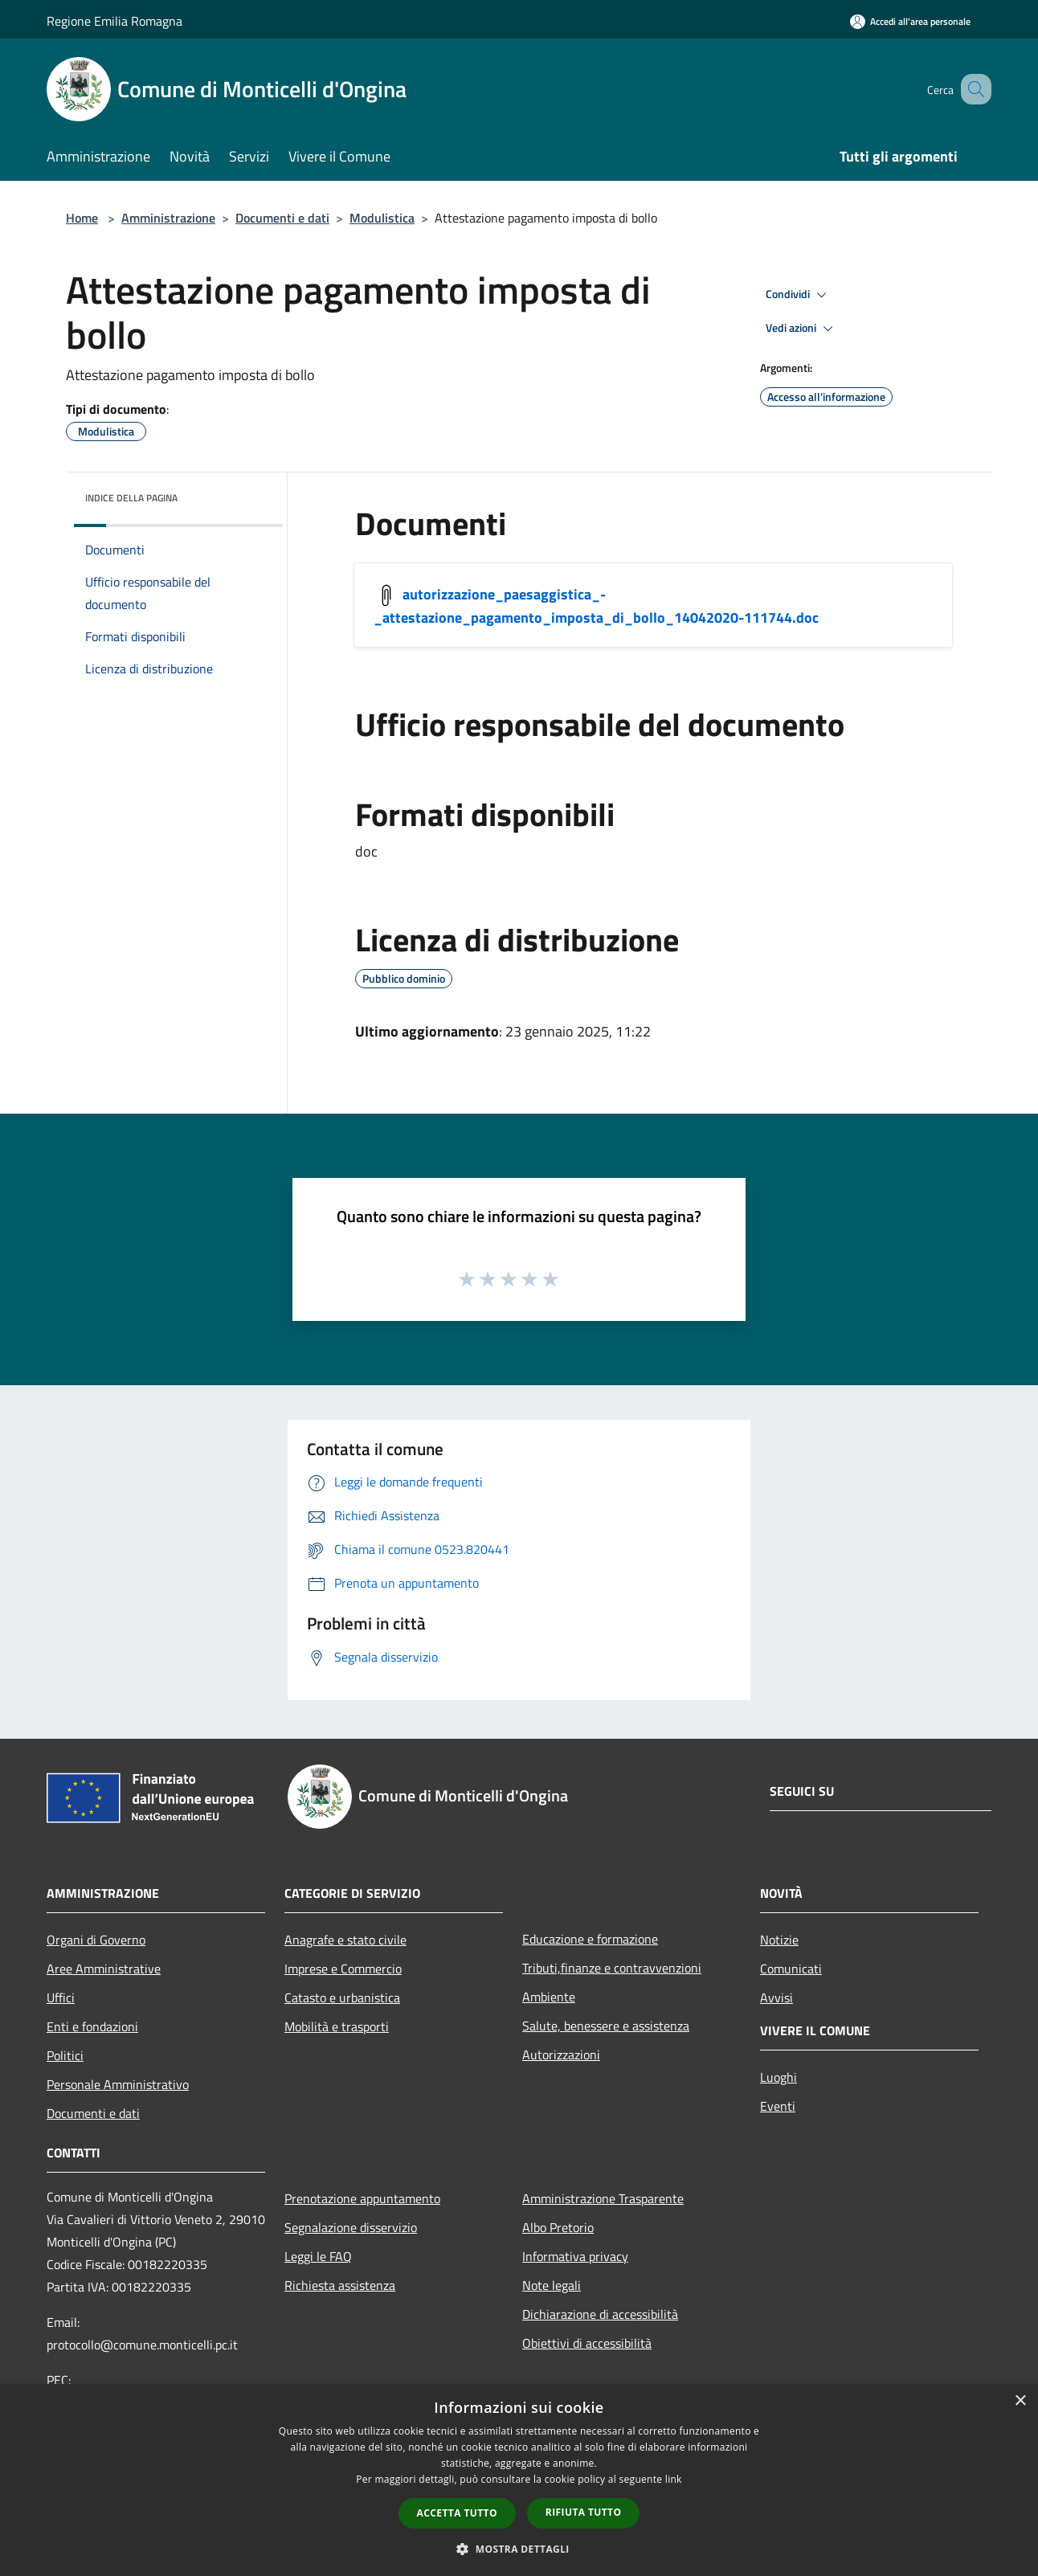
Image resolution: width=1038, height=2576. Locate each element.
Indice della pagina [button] (131, 497)
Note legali (551, 2285)
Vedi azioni (802, 328)
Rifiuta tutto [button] (584, 2512)
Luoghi (778, 2077)
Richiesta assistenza (339, 2285)
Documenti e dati (282, 217)
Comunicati (791, 1968)
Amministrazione (168, 217)
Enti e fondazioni (92, 2026)
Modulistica (382, 217)
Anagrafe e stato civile (345, 1939)
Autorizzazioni (561, 2054)
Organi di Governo (96, 1939)
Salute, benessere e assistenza (605, 2025)
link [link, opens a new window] (673, 2479)
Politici (65, 2055)
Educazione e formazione (590, 1938)
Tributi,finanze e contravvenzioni (611, 1967)
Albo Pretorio (558, 2227)
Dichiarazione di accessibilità (600, 2314)
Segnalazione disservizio (350, 2227)
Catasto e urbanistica (342, 1997)
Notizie (779, 1939)
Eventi (777, 2106)
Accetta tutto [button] (457, 2513)
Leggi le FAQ (318, 2256)
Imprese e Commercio (343, 1968)
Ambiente (548, 1996)
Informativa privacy (575, 2256)
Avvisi (776, 1997)
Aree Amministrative (104, 1968)
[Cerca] (972, 89)
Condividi (799, 295)
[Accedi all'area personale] (910, 21)
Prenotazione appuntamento (362, 2198)
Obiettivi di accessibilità (587, 2343)
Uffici (61, 1997)
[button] (519, 2549)
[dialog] (519, 2480)
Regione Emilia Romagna (114, 21)
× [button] (1020, 2401)
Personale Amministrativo (118, 2084)
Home (82, 217)
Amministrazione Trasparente (603, 2198)
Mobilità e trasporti (336, 2026)
